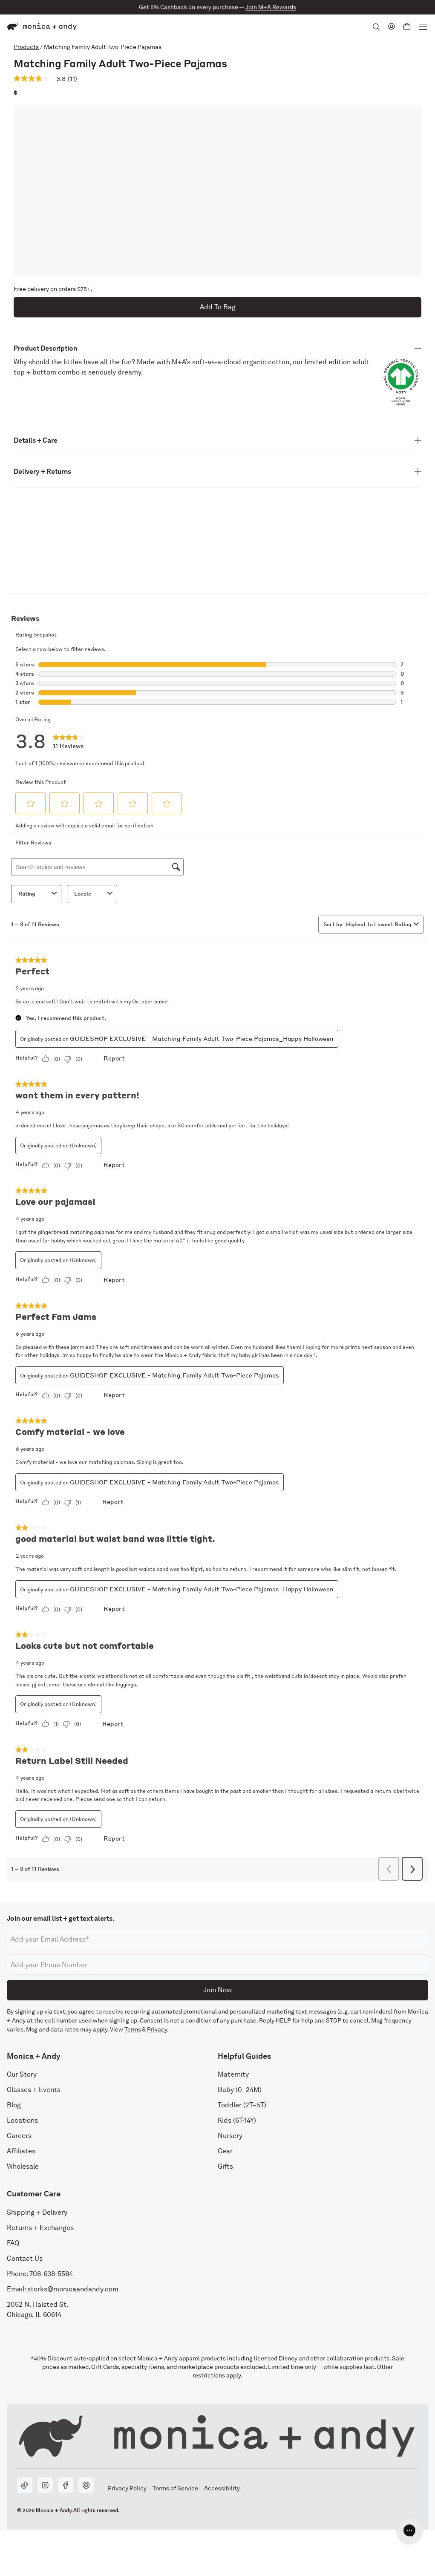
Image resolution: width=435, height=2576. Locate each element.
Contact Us (25, 2258)
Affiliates (21, 2151)
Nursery (230, 2136)
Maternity (233, 2075)
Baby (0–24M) (240, 2090)
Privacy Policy (127, 2488)
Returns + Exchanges (40, 2228)
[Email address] (217, 1939)
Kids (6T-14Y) (237, 2121)
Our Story (22, 2075)
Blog (14, 2105)
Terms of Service (175, 2488)
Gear (225, 2151)
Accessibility (222, 2488)
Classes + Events (33, 2090)
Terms (132, 2029)
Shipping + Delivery (37, 2212)
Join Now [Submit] (217, 1990)
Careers (19, 2136)
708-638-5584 (51, 2274)
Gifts (225, 2167)
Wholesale (23, 2167)
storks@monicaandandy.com (72, 2289)
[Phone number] (217, 1964)
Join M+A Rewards (270, 7)
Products (26, 46)
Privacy (157, 2029)
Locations (22, 2121)
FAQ (13, 2243)
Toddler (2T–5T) (242, 2105)
